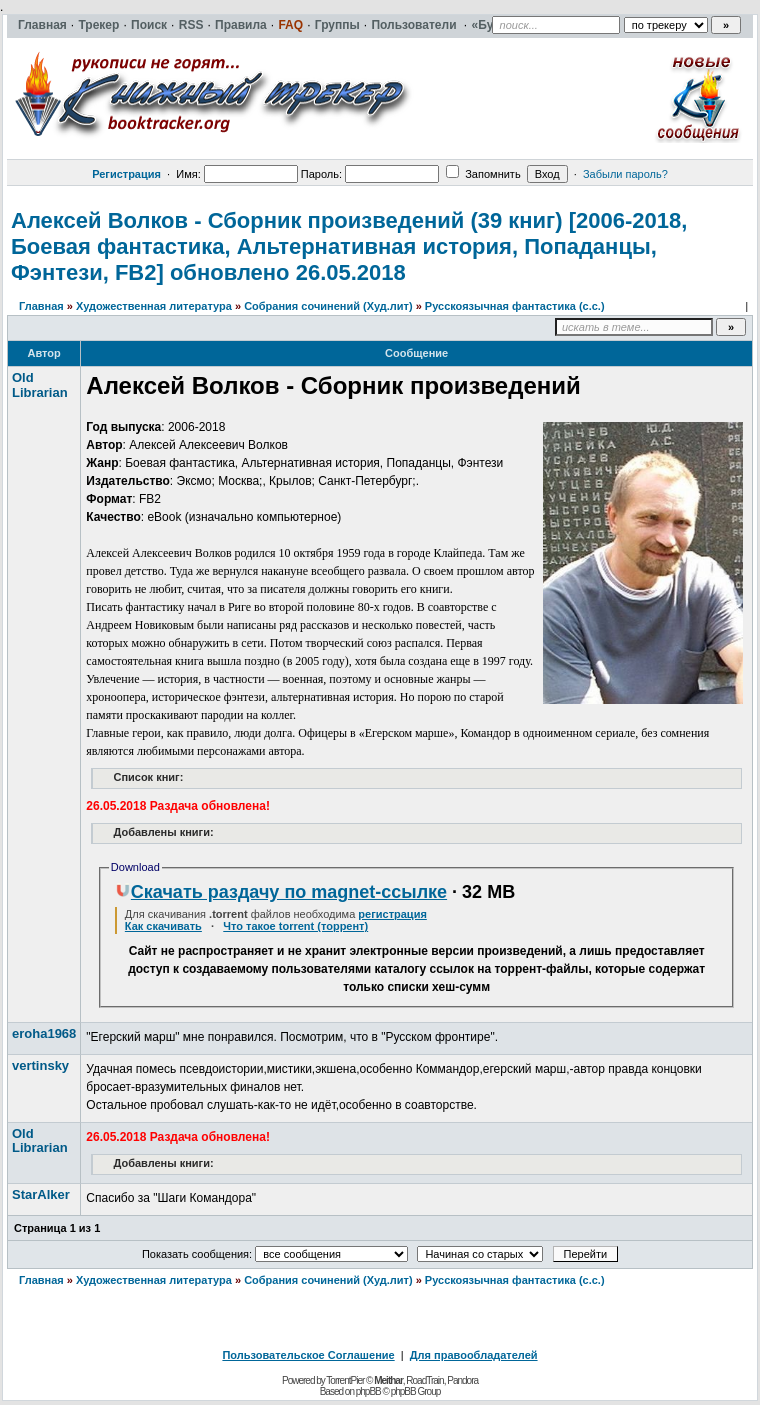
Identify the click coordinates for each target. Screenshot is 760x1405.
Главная (41, 306)
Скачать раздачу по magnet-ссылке (281, 892)
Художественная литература (154, 306)
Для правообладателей (474, 1355)
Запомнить (483, 174)
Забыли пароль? (625, 174)
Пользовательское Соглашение (308, 1355)
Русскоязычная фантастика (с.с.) (515, 306)
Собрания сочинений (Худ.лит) (328, 306)
